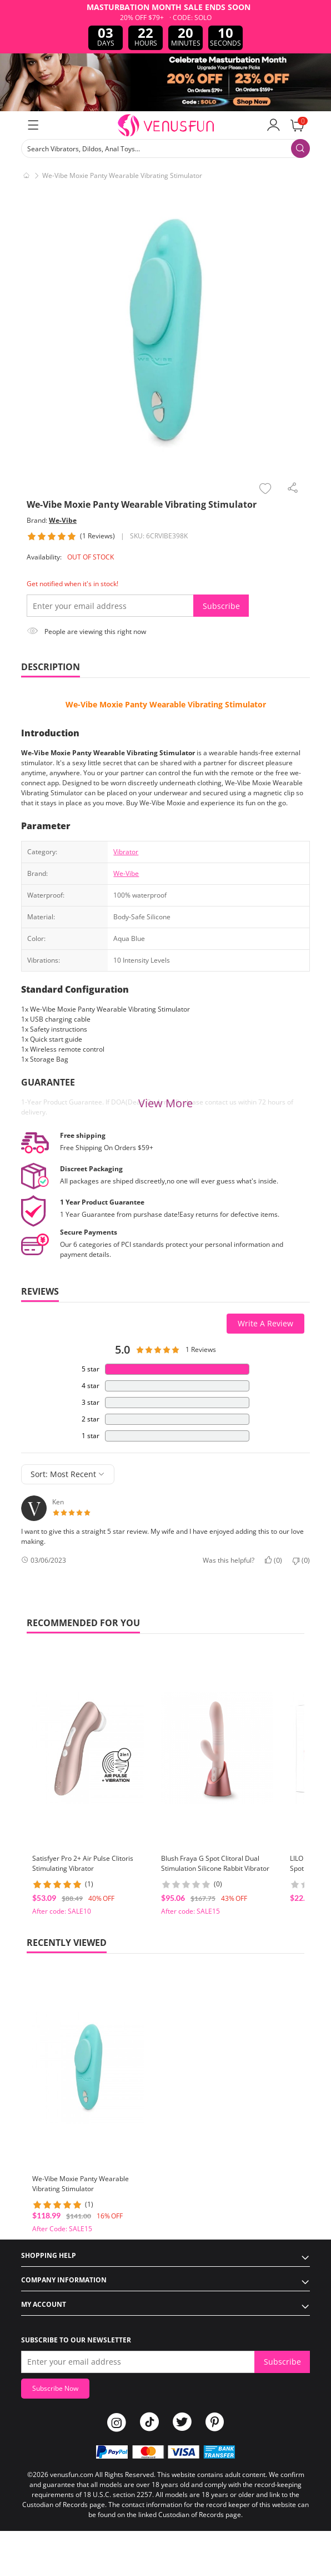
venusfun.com (71, 2474)
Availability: (44, 557)
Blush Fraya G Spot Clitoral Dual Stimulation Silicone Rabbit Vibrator (215, 1863)
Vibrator (125, 851)
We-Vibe (63, 520)
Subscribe (221, 606)
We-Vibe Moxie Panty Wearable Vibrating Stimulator (166, 704)
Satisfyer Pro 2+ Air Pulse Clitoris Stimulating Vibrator (82, 1863)
